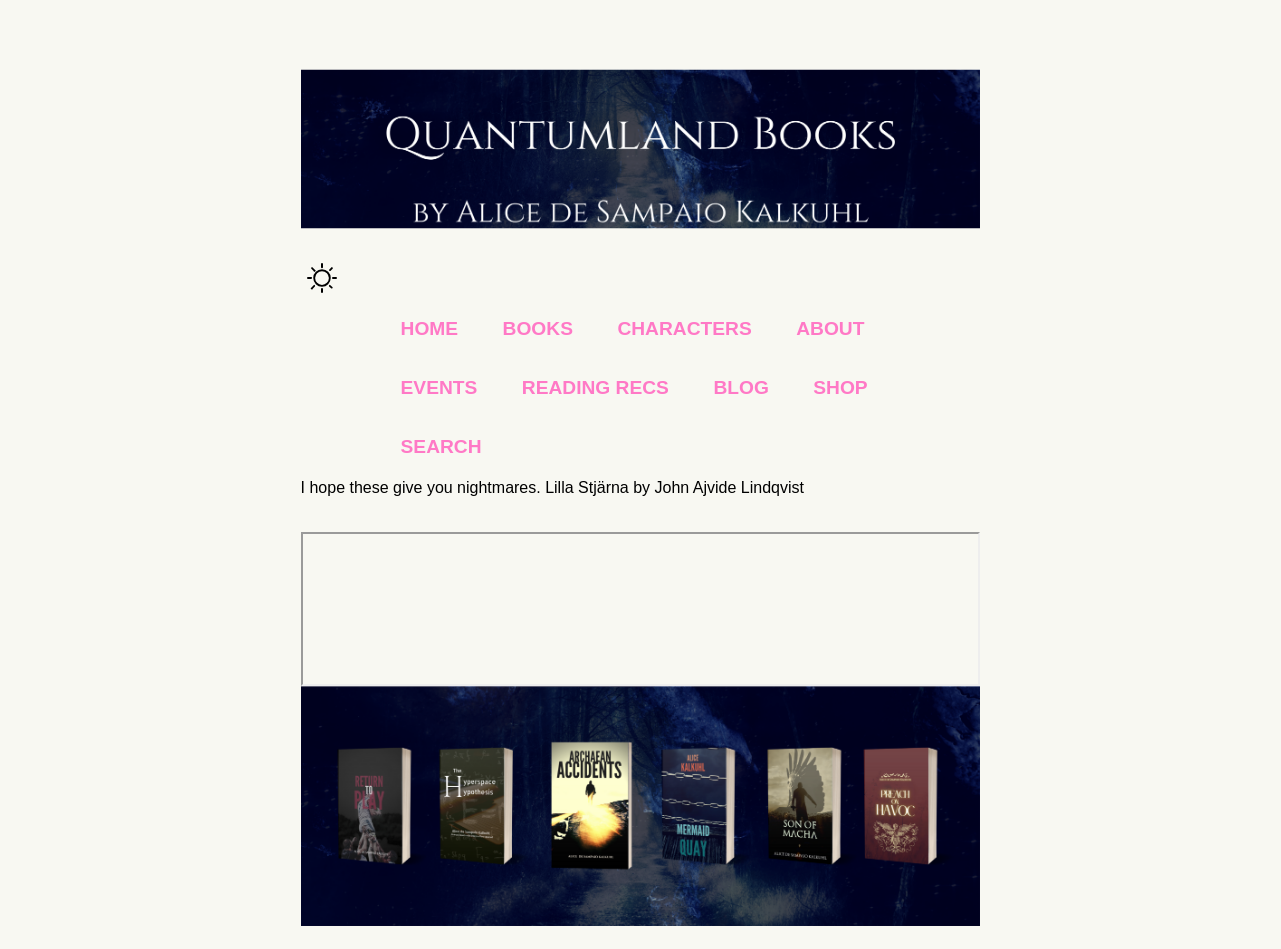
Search (441, 446)
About (830, 328)
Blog (740, 387)
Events (439, 387)
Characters (684, 328)
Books (538, 328)
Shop (840, 387)
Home (430, 328)
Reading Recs (595, 387)
